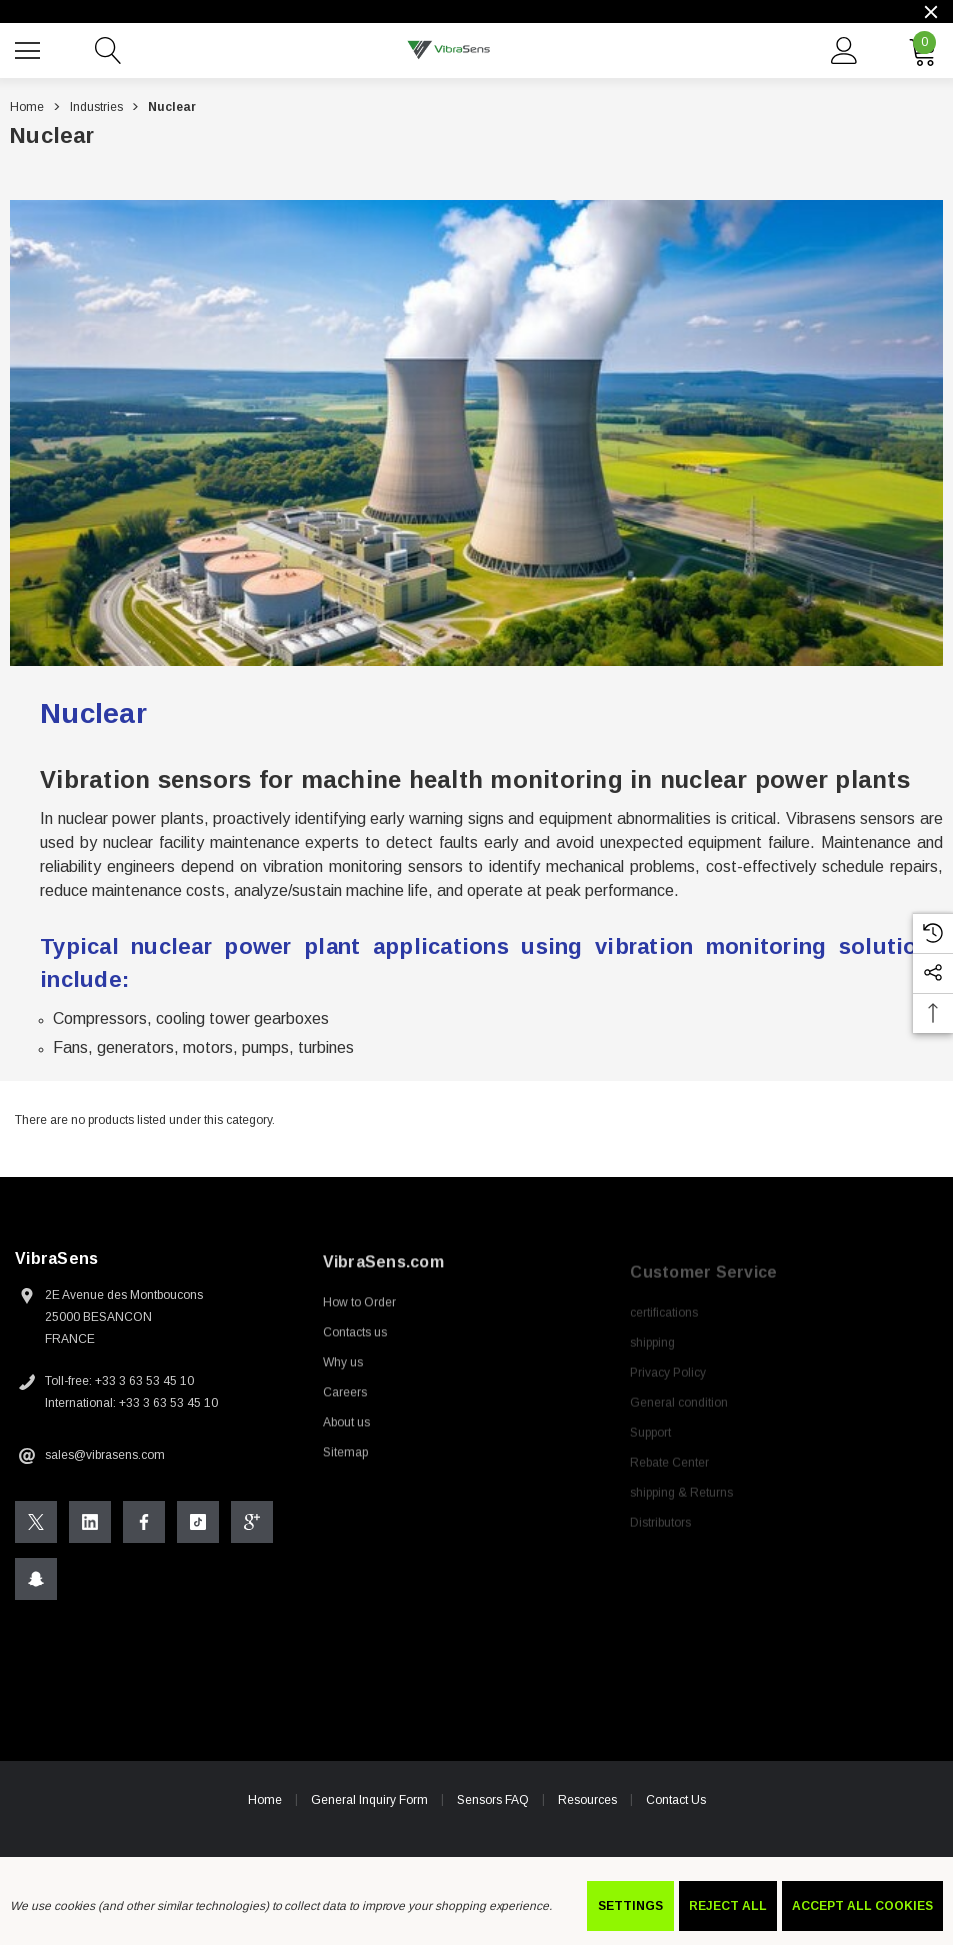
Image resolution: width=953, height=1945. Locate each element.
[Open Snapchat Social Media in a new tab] (36, 1585)
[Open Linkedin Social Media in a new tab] (90, 1528)
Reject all (728, 1906)
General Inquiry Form (369, 1806)
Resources (587, 1806)
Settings (630, 1906)
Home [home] (265, 1806)
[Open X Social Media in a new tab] (36, 1528)
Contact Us (676, 1806)
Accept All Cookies (862, 1906)
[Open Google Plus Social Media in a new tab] (252, 1528)
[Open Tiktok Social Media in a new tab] (198, 1528)
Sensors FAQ (493, 1806)
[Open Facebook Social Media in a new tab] (144, 1528)
